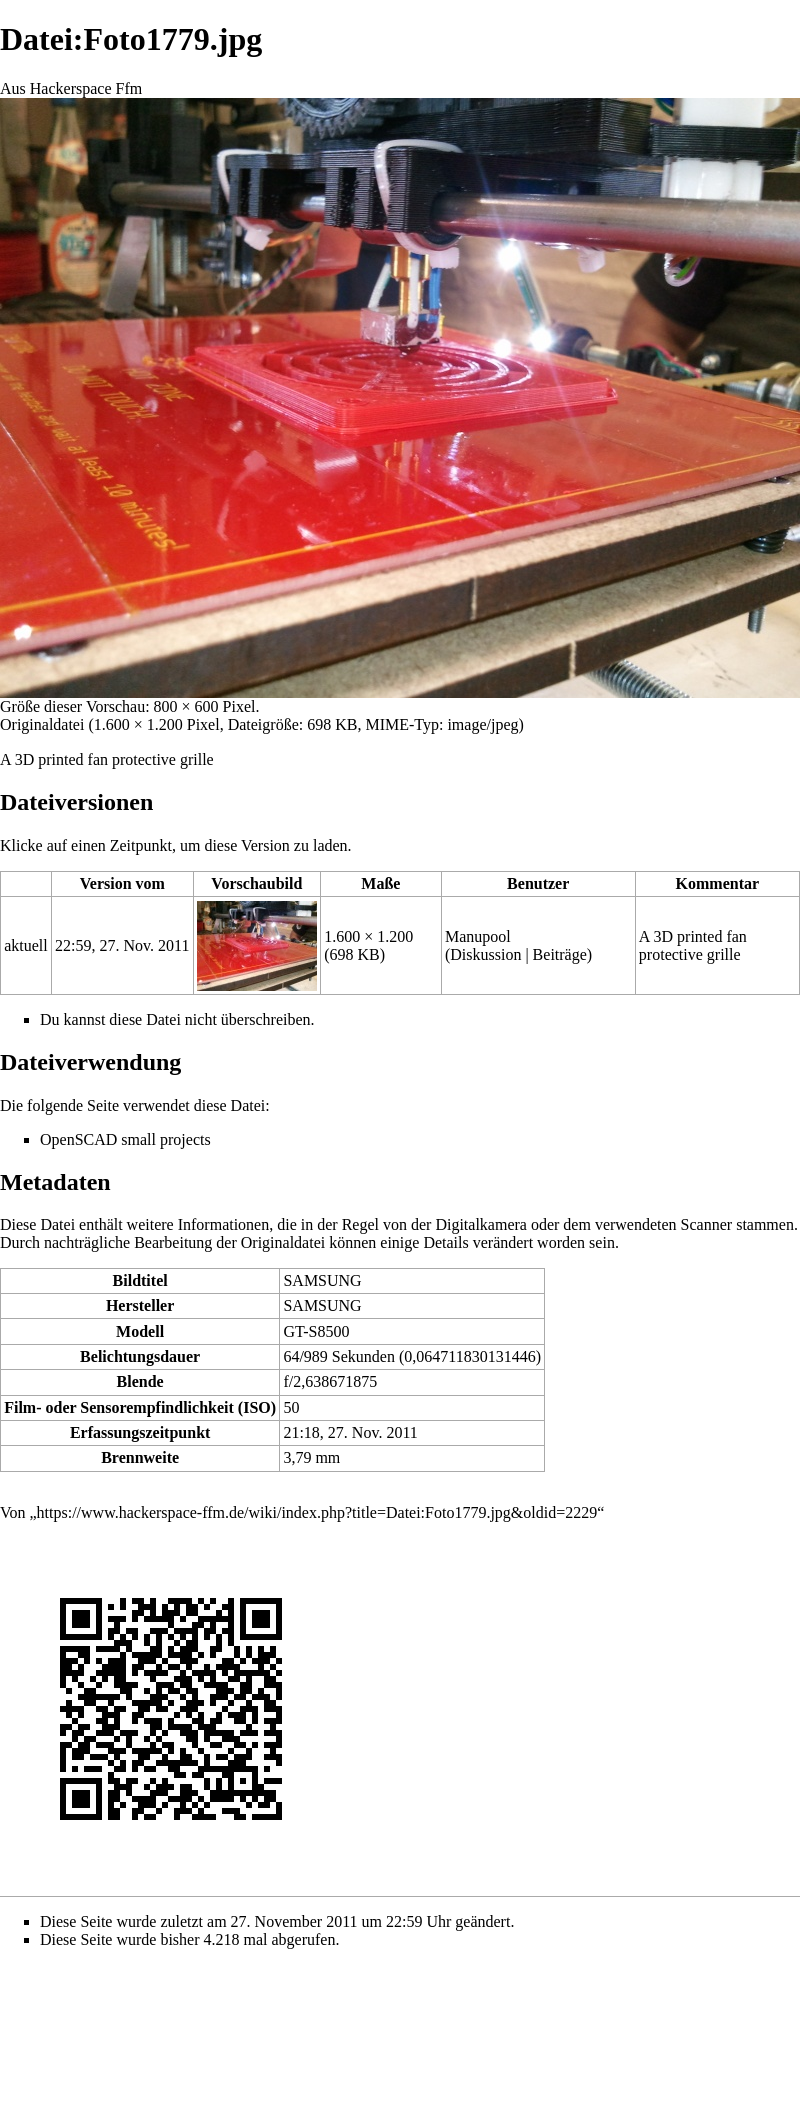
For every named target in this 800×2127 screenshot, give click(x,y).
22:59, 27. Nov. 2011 (122, 945)
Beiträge (560, 954)
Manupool (478, 936)
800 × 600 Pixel (205, 706)
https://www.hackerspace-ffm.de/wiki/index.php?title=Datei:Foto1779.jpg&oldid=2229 (317, 1512)
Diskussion (485, 954)
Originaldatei (42, 724)
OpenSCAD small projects (125, 1139)
